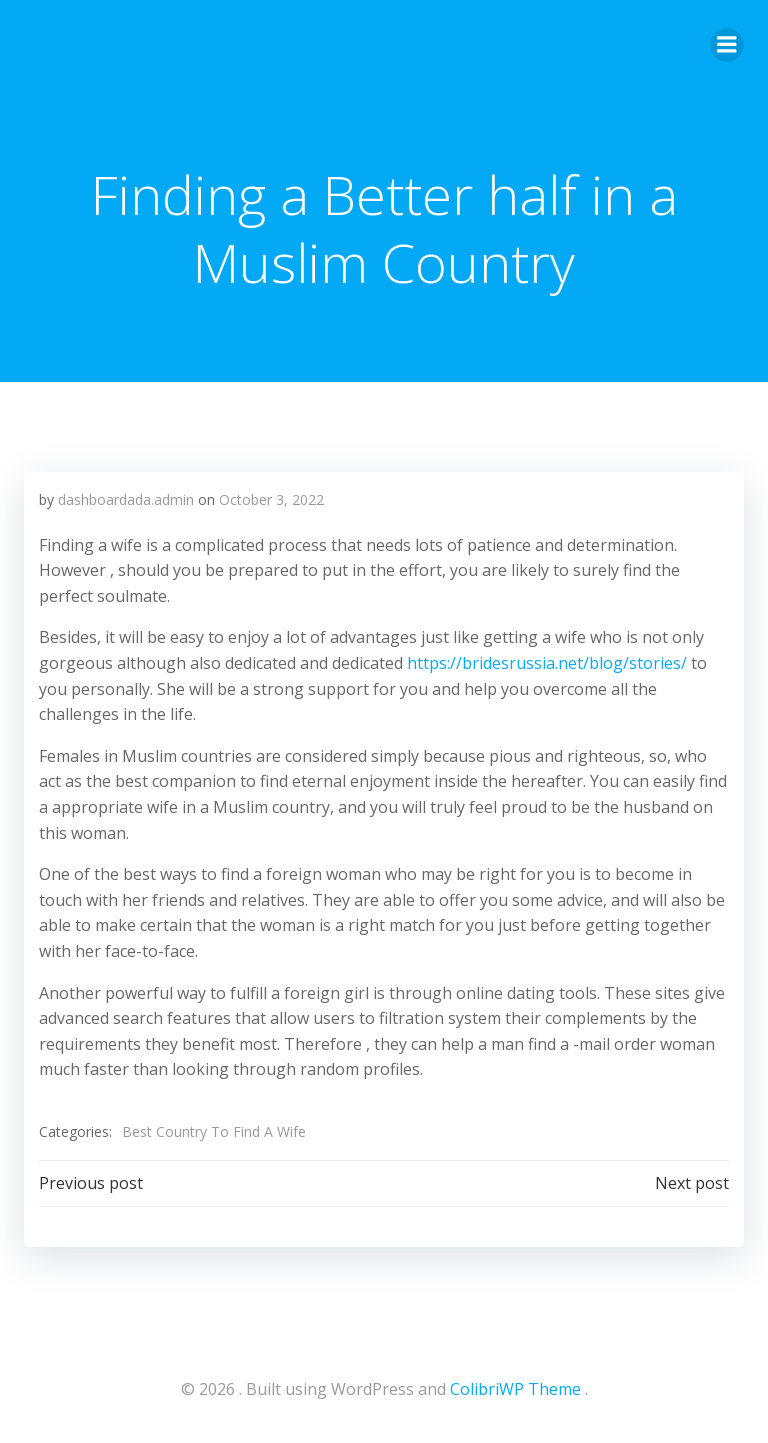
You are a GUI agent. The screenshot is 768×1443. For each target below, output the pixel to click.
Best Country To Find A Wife (214, 1131)
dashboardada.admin (126, 499)
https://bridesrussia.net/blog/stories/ (547, 663)
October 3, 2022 (271, 499)
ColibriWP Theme (515, 1389)
